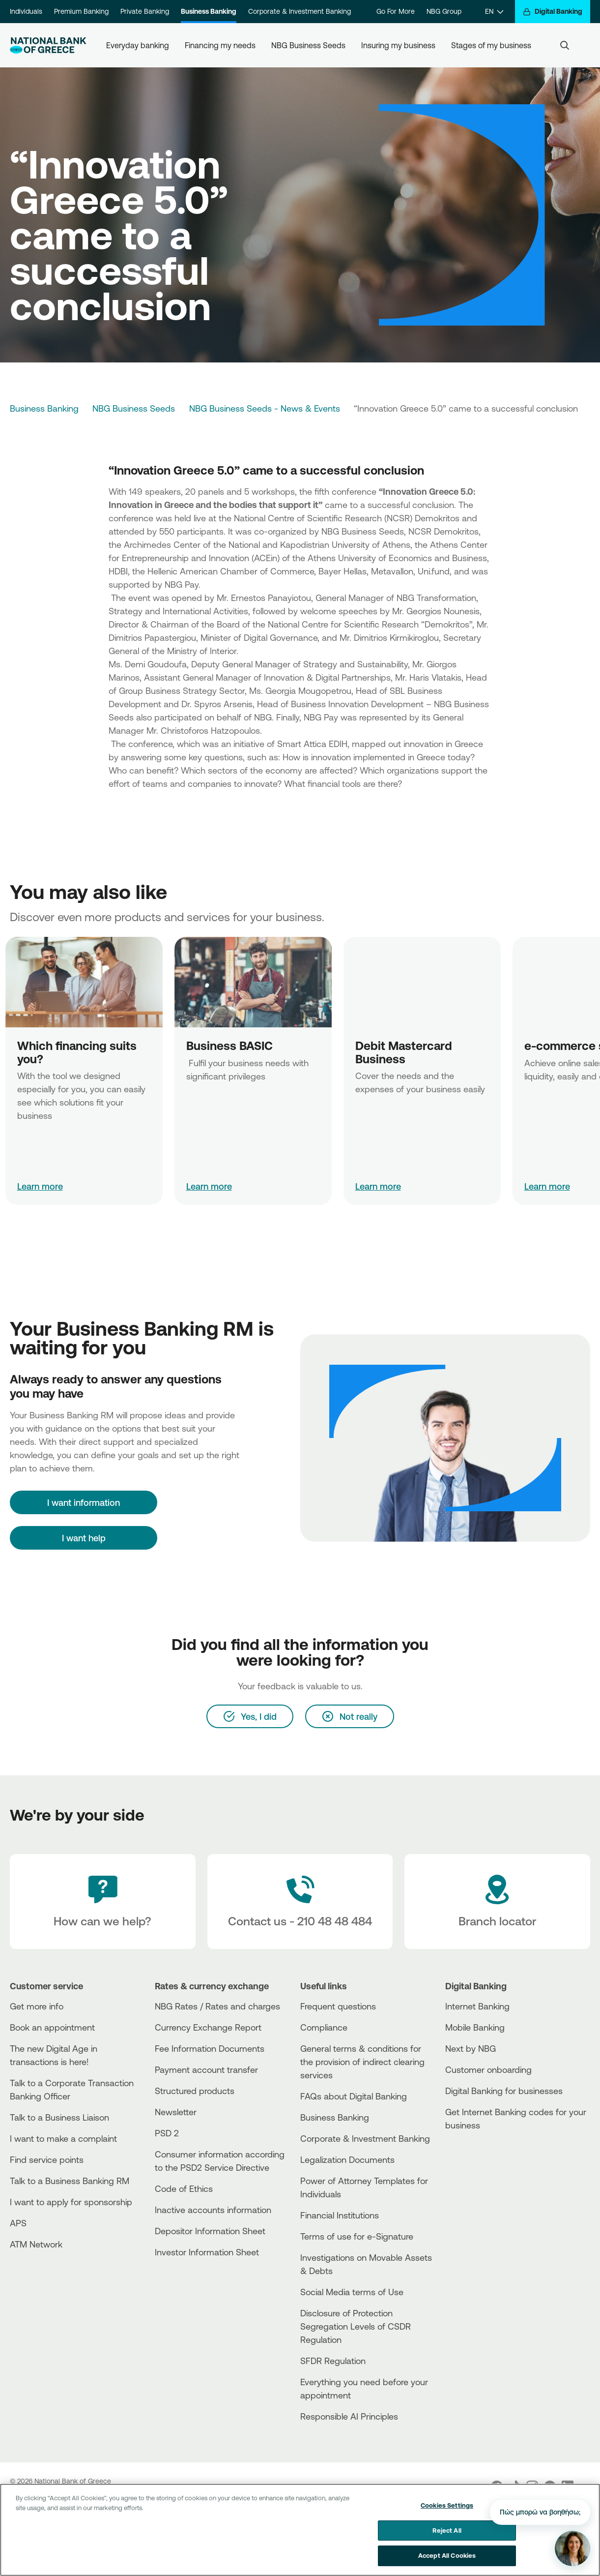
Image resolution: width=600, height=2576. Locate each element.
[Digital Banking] (552, 11)
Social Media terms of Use (351, 2292)
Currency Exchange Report (208, 2027)
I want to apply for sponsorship (71, 2202)
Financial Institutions (339, 2215)
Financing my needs (220, 45)
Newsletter (176, 2112)
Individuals (26, 11)
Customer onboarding (488, 2069)
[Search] (565, 45)
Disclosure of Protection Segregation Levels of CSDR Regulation (355, 2326)
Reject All (446, 2531)
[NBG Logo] (48, 45)
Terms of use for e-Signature (356, 2236)
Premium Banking (81, 11)
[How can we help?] (103, 1901)
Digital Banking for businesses (504, 2091)
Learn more (40, 1186)
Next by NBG (470, 2048)
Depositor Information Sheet (210, 2231)
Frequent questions (338, 2006)
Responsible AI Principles (349, 2416)
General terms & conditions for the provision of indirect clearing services (362, 2061)
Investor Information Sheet (207, 2252)
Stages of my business (491, 45)
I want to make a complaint (63, 2138)
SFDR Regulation (333, 2361)
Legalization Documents (347, 2159)
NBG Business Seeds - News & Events (264, 408)
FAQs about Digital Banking (353, 2096)
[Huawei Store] (481, 2168)
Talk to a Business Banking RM (69, 2181)
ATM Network (36, 2244)
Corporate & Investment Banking (299, 11)
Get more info (36, 2006)
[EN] (494, 11)
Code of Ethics (184, 2188)
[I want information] (83, 1502)
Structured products (194, 2091)
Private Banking (144, 11)
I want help (84, 1538)
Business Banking (208, 11)
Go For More (395, 11)
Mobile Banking (475, 2027)
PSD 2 (167, 2133)
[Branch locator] (497, 1901)
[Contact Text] (300, 1901)
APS (18, 2223)
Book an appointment (52, 2027)
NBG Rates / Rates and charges (217, 2006)
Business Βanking (334, 2117)
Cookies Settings (447, 2507)
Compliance (323, 2027)
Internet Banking (477, 2006)
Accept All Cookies (447, 2557)
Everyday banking (137, 45)
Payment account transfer (206, 2069)
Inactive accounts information (213, 2210)
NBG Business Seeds (308, 45)
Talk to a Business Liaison (59, 2117)
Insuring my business (398, 45)
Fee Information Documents (209, 2048)
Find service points (47, 2159)
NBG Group (444, 11)
